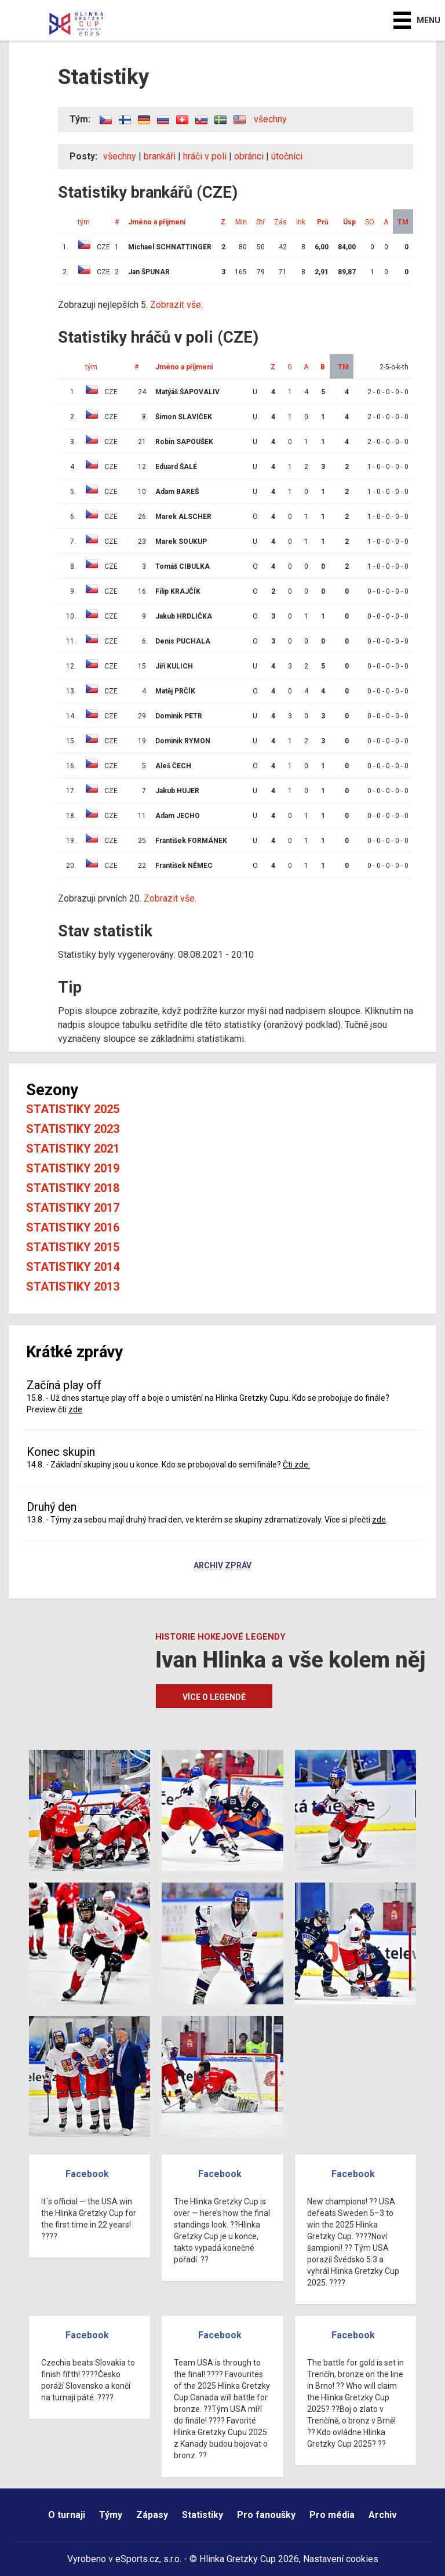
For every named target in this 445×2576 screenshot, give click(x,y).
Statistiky (202, 2514)
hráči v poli (205, 156)
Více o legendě (214, 1697)
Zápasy (152, 2514)
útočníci (286, 156)
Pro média (332, 2514)
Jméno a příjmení (156, 222)
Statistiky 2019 (72, 1168)
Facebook (87, 2173)
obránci (249, 156)
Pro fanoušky (266, 2514)
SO (369, 222)
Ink (300, 222)
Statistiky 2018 (72, 1188)
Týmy (110, 2514)
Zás (280, 222)
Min (241, 222)
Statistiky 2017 (72, 1208)
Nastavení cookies (340, 2558)
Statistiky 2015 (72, 1247)
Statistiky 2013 (72, 1287)
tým (84, 222)
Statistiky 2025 (72, 1109)
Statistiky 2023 (72, 1129)
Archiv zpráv (222, 1566)
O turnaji (66, 2514)
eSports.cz (137, 2558)
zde (75, 1409)
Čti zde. (296, 1464)
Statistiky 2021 (72, 1149)
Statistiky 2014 (72, 1267)
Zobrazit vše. (176, 304)
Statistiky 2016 (72, 1227)
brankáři (160, 156)
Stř (260, 222)
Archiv (383, 2514)
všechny (270, 119)
